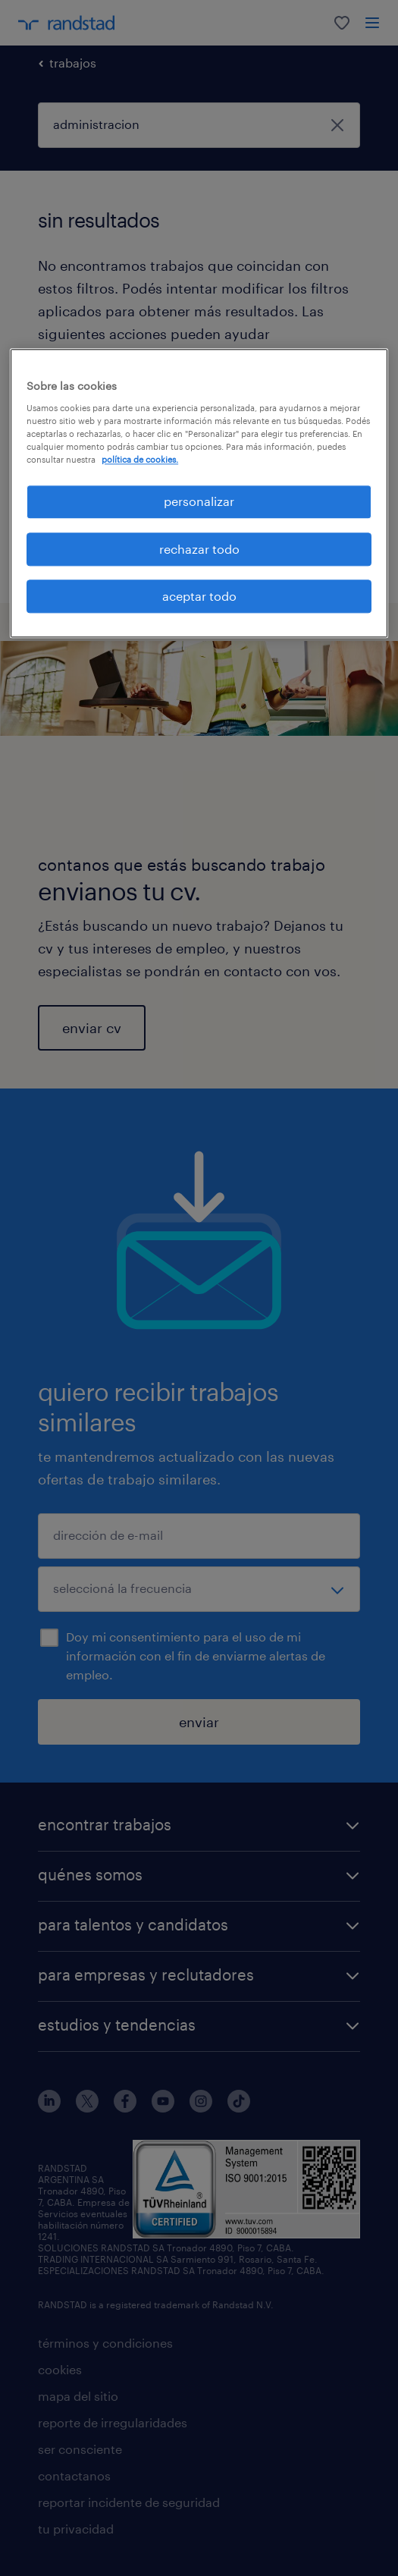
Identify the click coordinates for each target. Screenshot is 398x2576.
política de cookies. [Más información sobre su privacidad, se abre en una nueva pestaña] (140, 460)
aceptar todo (199, 596)
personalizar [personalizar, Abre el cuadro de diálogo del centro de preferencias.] (199, 502)
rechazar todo (199, 549)
